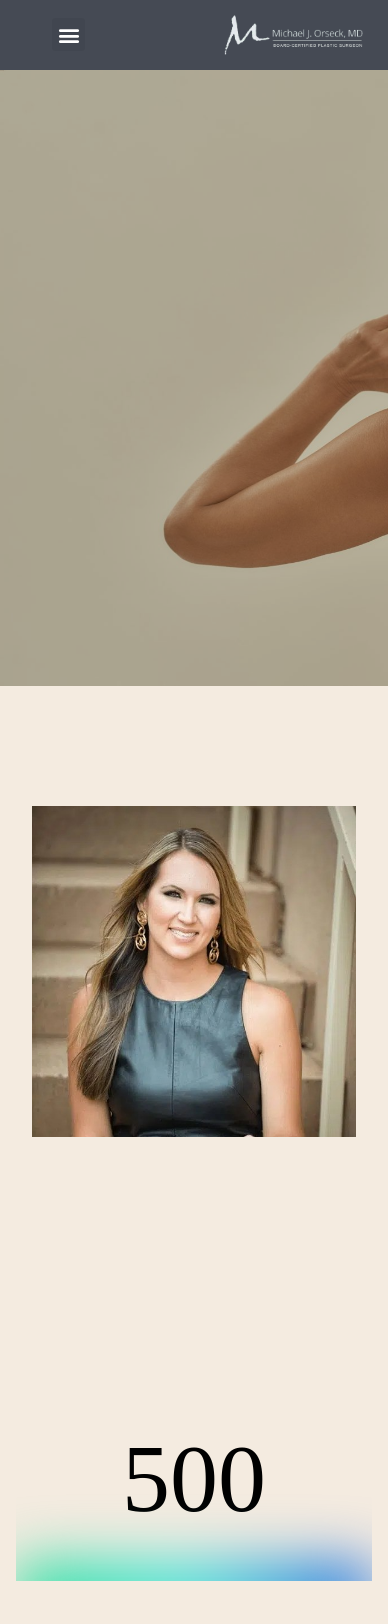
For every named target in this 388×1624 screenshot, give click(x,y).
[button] (68, 34)
